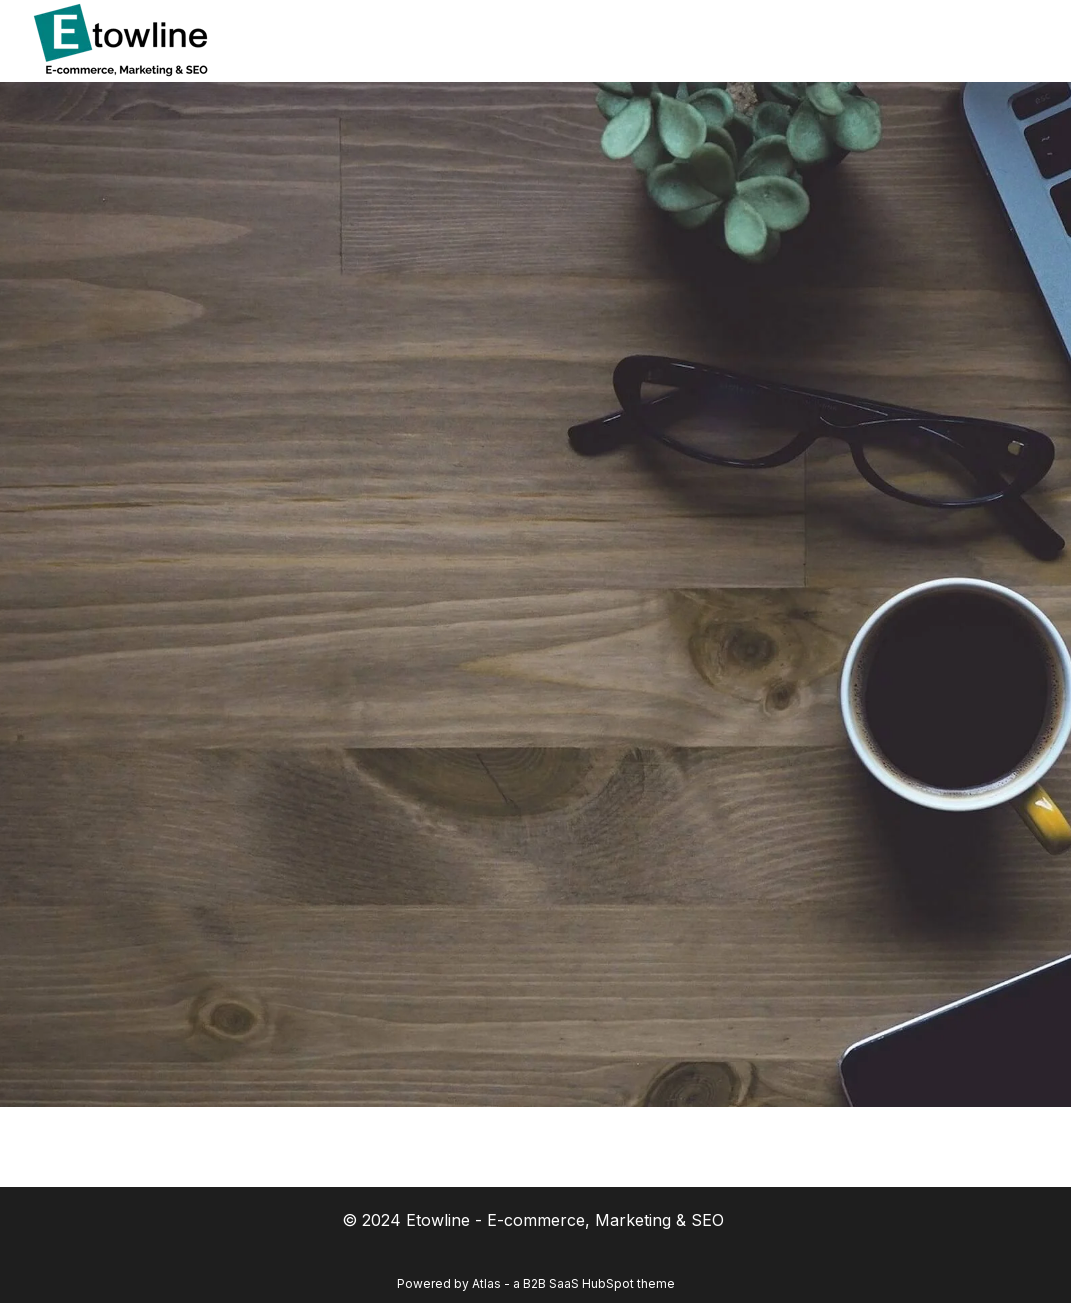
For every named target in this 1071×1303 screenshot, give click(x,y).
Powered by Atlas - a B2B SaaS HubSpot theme (536, 1283)
